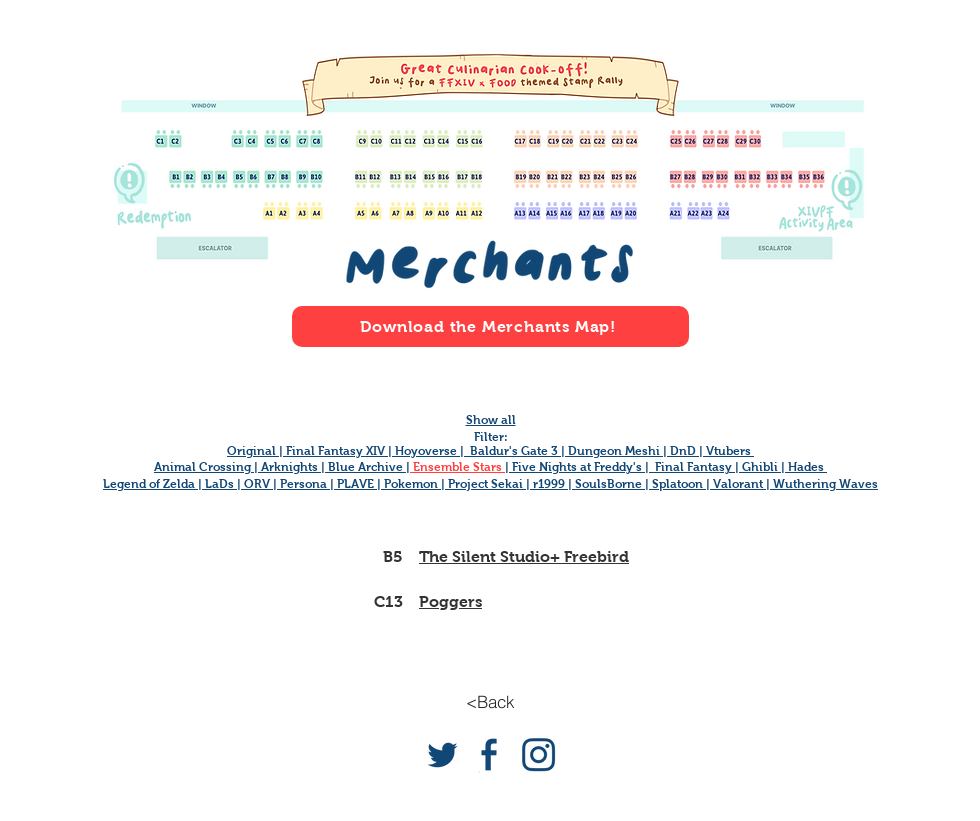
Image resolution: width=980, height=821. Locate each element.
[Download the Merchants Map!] (490, 326)
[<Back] (490, 702)
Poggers (450, 601)
